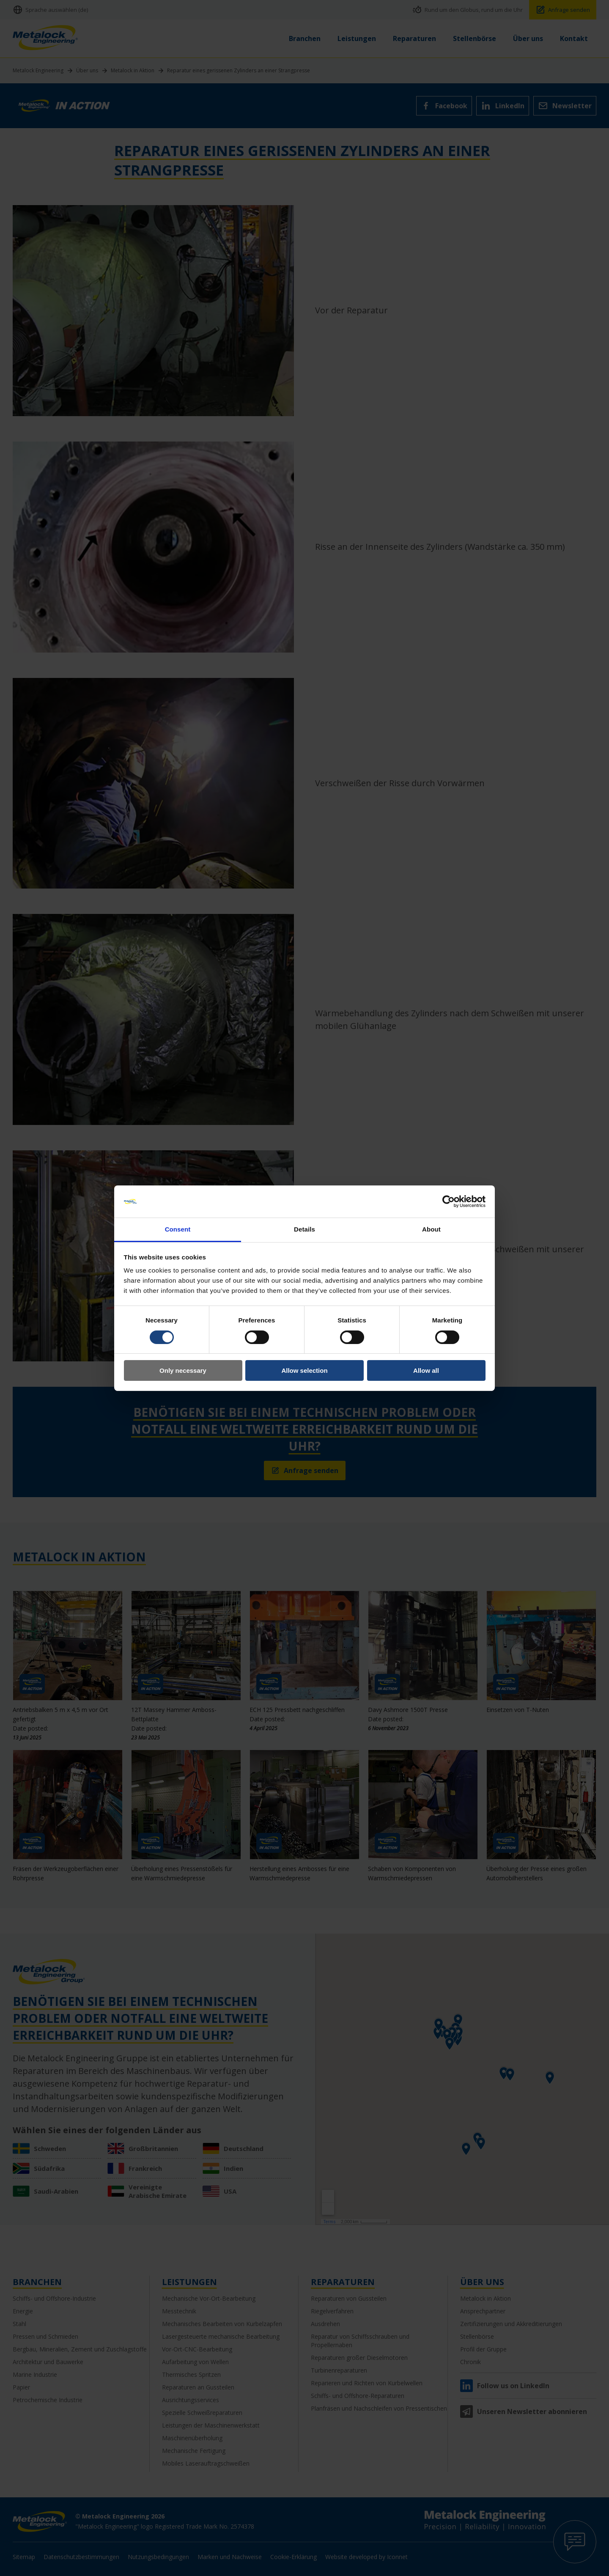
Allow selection (304, 1370)
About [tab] (431, 1229)
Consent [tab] (178, 1229)
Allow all (426, 1370)
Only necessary (182, 1370)
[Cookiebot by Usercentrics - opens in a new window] (448, 1201)
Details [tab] (304, 1229)
